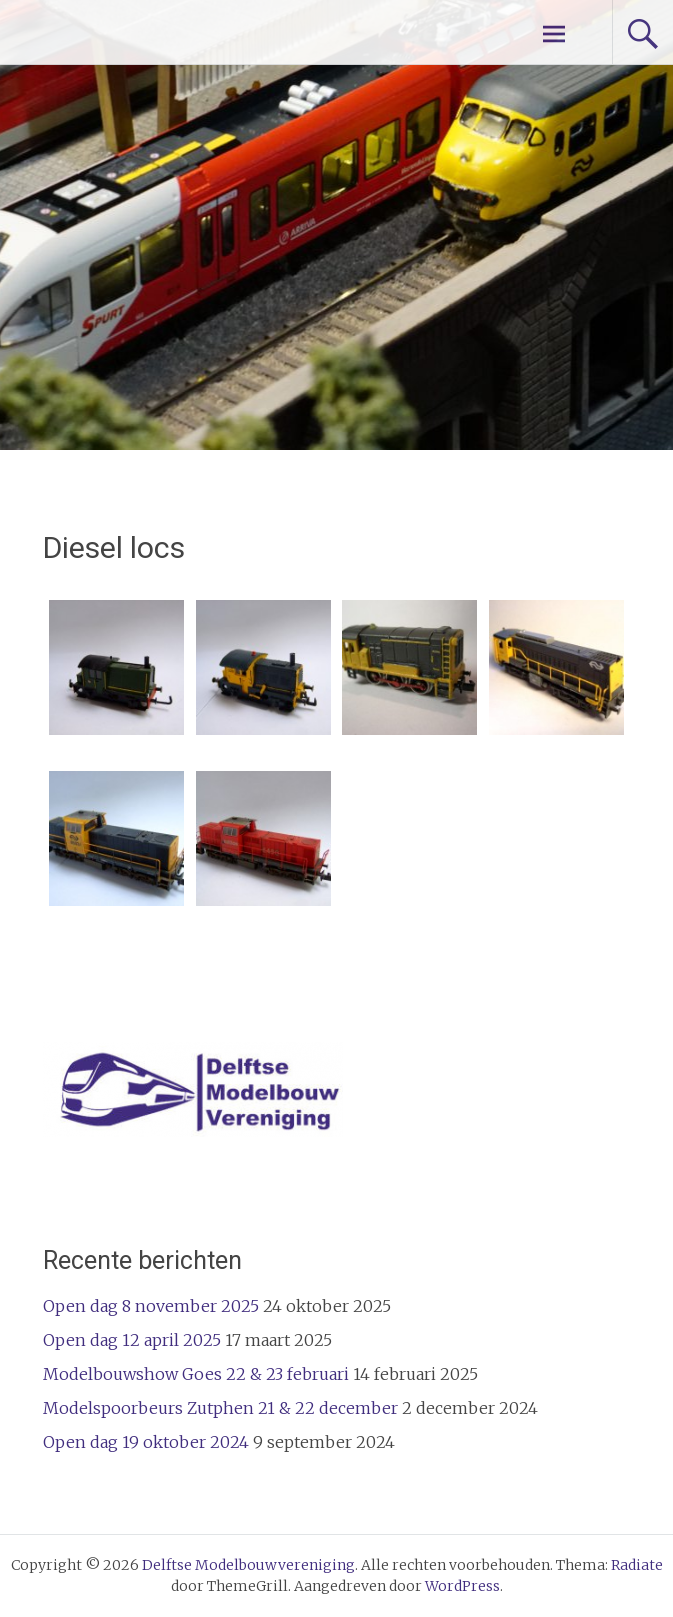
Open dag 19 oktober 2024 (146, 1442)
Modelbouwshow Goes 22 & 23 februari (196, 1374)
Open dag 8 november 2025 (151, 1306)
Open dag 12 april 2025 (132, 1340)
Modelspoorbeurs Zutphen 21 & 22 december (220, 1408)
